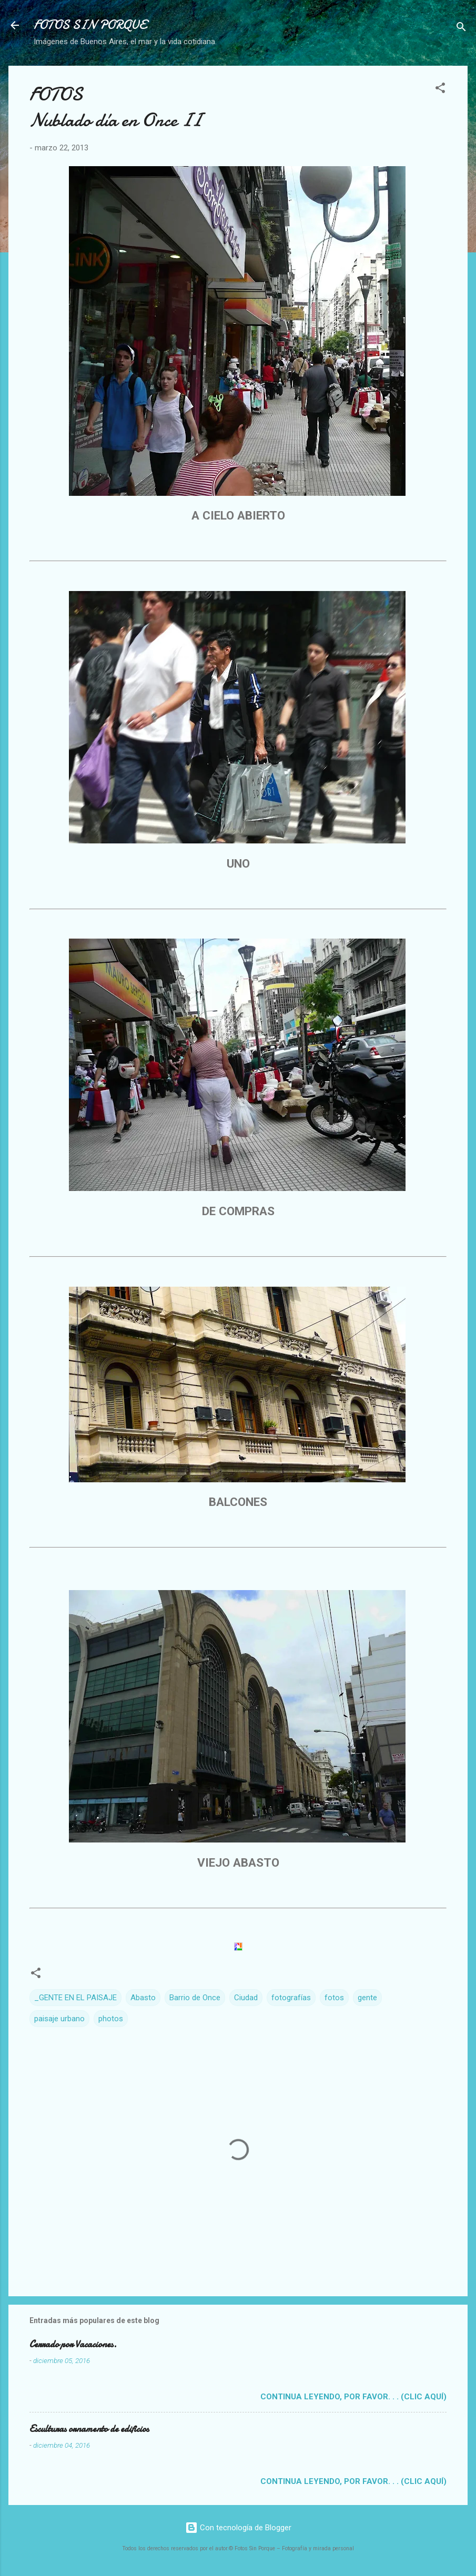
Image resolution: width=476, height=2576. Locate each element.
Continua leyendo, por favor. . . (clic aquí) (353, 2396)
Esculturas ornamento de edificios (89, 2429)
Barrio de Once (194, 1997)
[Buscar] (461, 29)
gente (367, 1997)
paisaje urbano (59, 2018)
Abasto (143, 1997)
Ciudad (246, 1997)
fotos (334, 1997)
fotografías (291, 1997)
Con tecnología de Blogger (238, 2527)
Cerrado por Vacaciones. (73, 2344)
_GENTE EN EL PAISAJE (75, 1997)
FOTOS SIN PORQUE (90, 25)
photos (110, 2018)
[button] (440, 90)
